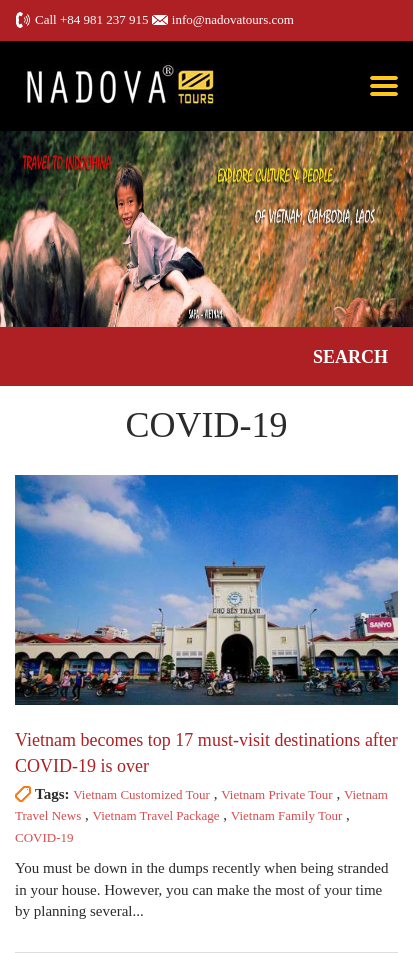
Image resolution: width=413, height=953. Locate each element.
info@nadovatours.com (233, 19)
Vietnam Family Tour (286, 815)
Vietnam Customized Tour (141, 794)
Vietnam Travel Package (156, 815)
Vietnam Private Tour (276, 794)
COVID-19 (44, 837)
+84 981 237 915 (104, 19)
